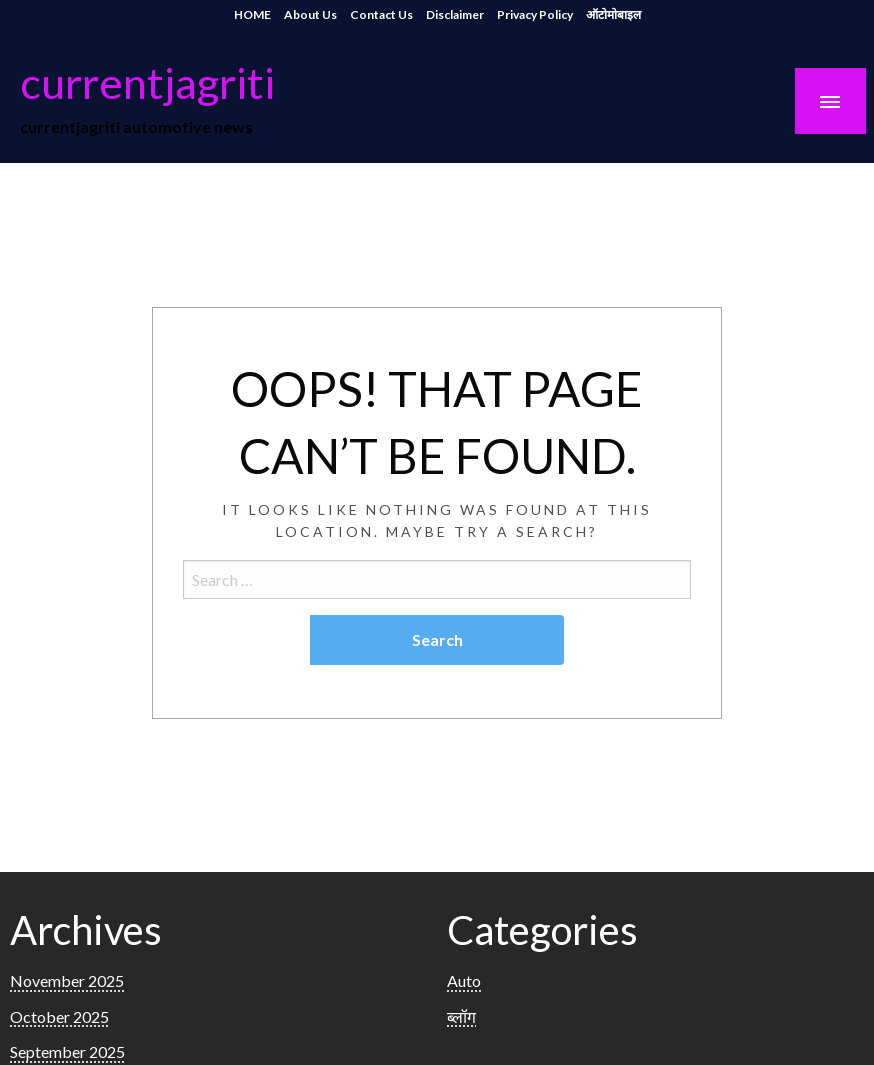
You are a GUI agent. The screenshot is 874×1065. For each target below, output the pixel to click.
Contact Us (381, 14)
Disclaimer (455, 14)
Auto (464, 980)
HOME (252, 14)
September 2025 (67, 1051)
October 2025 (59, 1016)
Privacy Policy (535, 14)
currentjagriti (147, 82)
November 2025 (67, 980)
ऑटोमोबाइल (613, 14)
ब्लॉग (461, 1016)
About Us (310, 14)
